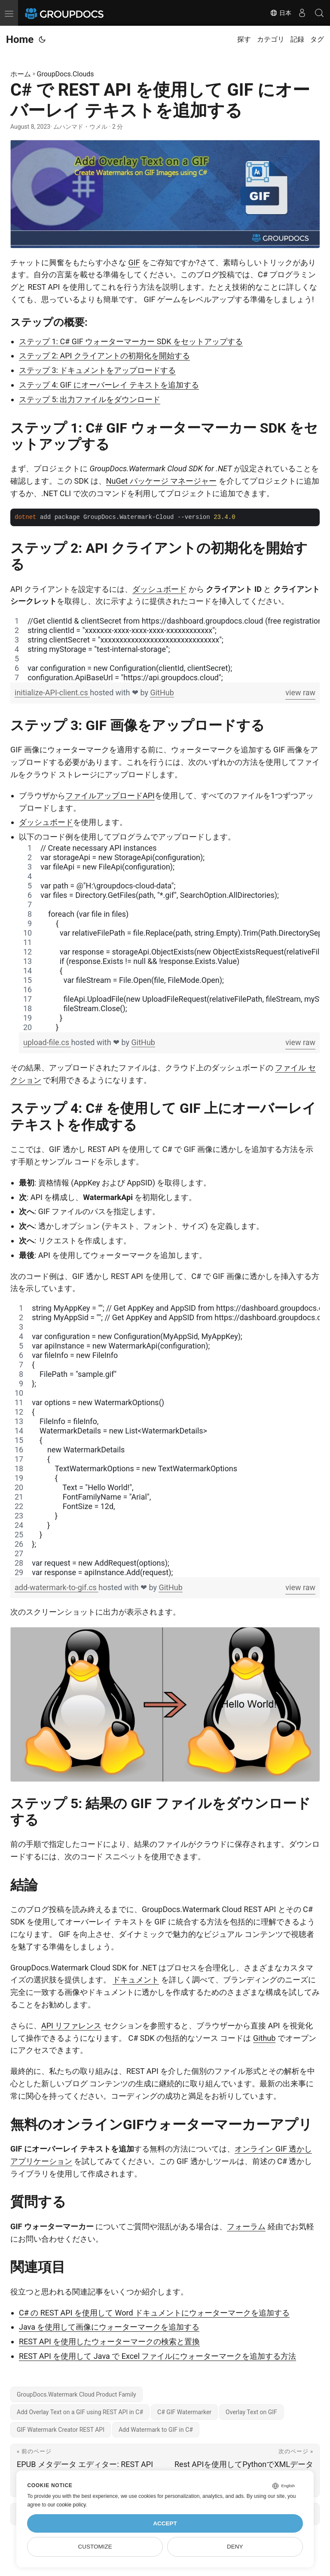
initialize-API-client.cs (52, 692)
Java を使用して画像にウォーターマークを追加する (109, 2326)
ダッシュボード (159, 589)
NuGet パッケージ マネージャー (161, 480)
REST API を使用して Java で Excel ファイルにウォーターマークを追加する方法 (157, 2356)
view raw (300, 692)
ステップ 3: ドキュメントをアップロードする (97, 370)
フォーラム (246, 2226)
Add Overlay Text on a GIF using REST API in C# (80, 2412)
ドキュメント (136, 1979)
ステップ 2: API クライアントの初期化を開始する (104, 355)
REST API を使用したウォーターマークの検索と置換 (109, 2341)
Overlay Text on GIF (251, 2412)
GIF (134, 262)
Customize (95, 2546)
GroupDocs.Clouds (65, 74)
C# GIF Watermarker (184, 2412)
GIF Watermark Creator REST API (60, 2429)
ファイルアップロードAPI (110, 795)
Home (20, 39)
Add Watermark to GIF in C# (156, 2429)
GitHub (162, 692)
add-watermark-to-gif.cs (56, 1587)
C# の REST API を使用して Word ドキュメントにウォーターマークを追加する (154, 2312)
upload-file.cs (47, 1042)
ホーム (20, 74)
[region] (165, 649)
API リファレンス (71, 2025)
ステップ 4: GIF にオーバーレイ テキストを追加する (109, 384)
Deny (235, 2546)
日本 (280, 13)
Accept (165, 2523)
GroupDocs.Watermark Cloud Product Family (76, 2394)
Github (264, 2038)
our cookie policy (67, 2505)
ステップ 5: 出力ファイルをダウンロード (89, 399)
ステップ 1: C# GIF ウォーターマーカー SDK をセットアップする (131, 341)
